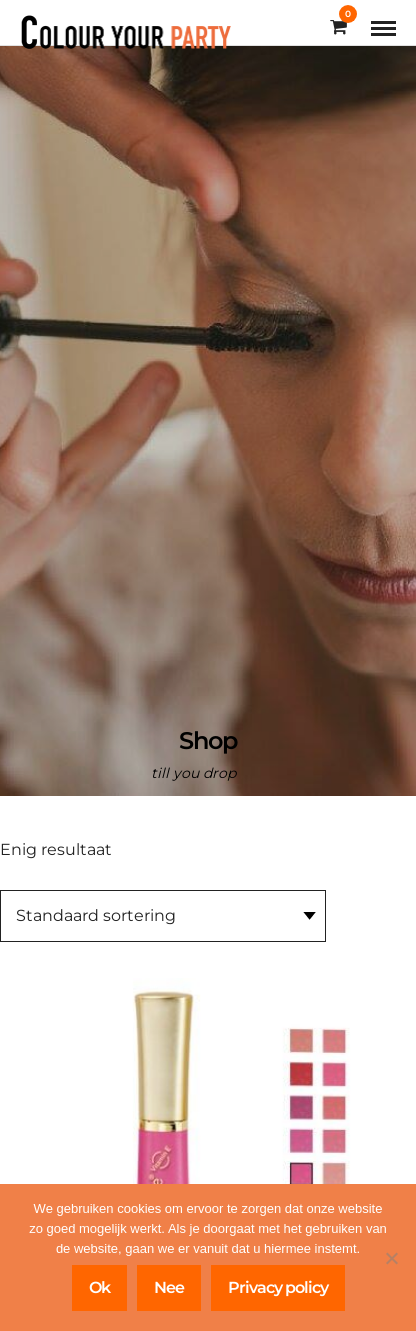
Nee (169, 1287)
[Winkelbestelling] (163, 916)
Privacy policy (278, 1287)
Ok (99, 1287)
